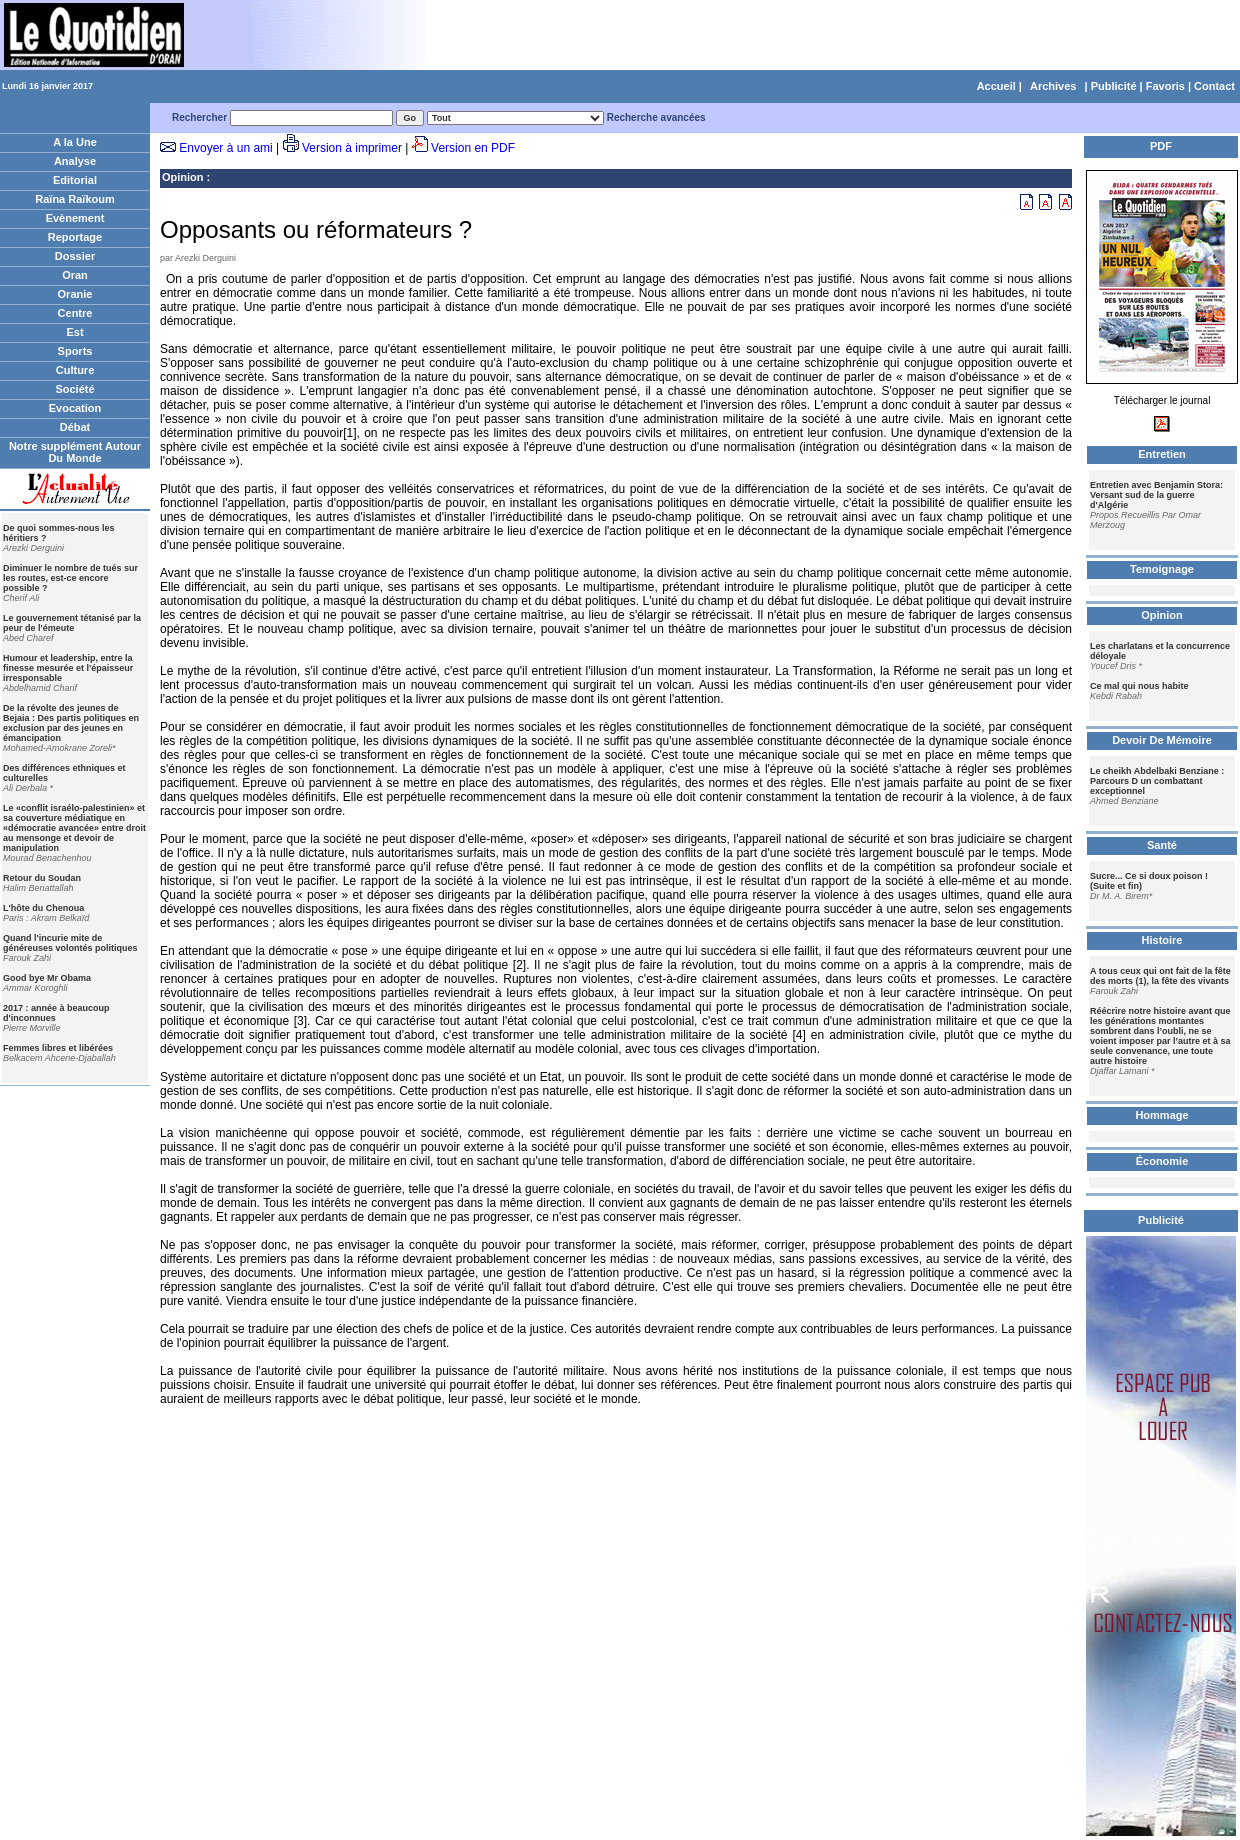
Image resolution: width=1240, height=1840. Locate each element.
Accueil (996, 86)
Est (74, 332)
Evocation (75, 408)
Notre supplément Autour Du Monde (75, 452)
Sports (75, 351)
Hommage (1161, 1115)
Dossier (75, 256)
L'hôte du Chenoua (43, 908)
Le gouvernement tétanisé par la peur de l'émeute (72, 623)
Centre (75, 313)
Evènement (75, 218)
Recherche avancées (656, 117)
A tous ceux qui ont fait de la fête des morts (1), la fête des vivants (1160, 976)
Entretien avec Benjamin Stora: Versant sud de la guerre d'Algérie (1156, 495)
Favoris (1165, 86)
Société (74, 389)
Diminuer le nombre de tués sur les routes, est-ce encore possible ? (70, 578)
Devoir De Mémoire (1162, 740)
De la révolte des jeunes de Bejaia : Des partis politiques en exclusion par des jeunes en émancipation (71, 723)
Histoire (1162, 940)
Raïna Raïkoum (74, 199)
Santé (1162, 845)
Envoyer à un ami (225, 148)
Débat (75, 427)
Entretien (1162, 454)
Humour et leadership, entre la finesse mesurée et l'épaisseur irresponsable (68, 668)
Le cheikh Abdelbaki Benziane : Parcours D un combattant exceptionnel (1157, 781)
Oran (75, 275)
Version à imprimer (352, 148)
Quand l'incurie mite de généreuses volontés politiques (70, 943)
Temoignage (1162, 569)
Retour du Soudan (42, 878)
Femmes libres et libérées (58, 1048)
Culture (75, 370)
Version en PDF (473, 148)
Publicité (1114, 86)
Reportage (75, 237)
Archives (1053, 86)
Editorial (75, 180)
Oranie (75, 294)
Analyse (75, 161)
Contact (1214, 86)
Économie (1162, 1161)
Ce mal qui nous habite (1139, 686)
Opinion (183, 177)
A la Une (75, 142)
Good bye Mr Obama (47, 978)
